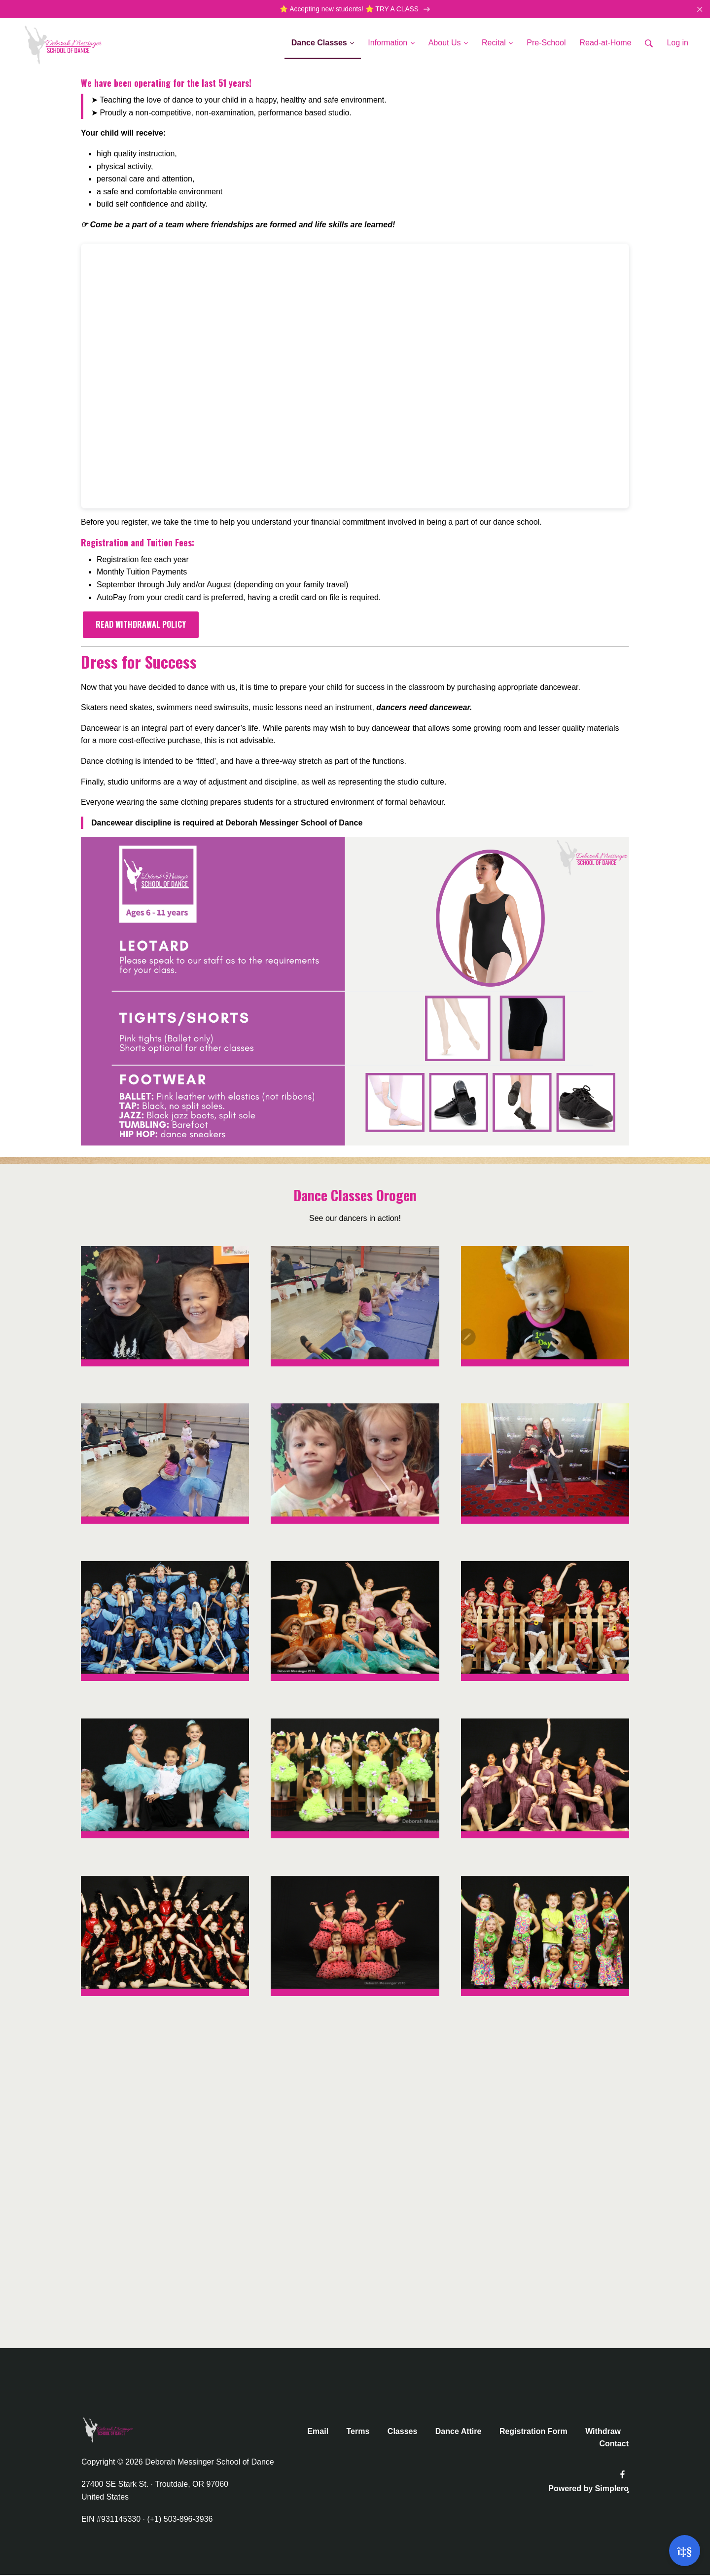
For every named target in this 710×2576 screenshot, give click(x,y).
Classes (403, 2432)
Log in (677, 43)
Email (317, 2432)
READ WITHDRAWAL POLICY (141, 625)
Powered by (588, 2489)
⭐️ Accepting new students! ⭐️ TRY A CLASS (355, 9)
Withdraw (603, 2432)
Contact (614, 2444)
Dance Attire (458, 2432)
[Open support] (684, 2550)
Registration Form (533, 2432)
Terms (358, 2432)
